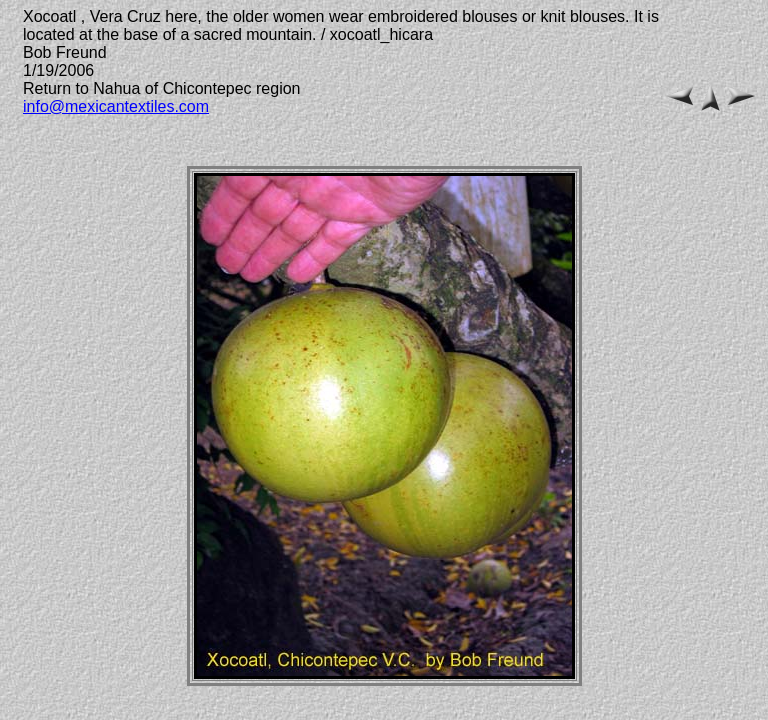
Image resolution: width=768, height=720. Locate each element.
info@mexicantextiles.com (116, 106)
